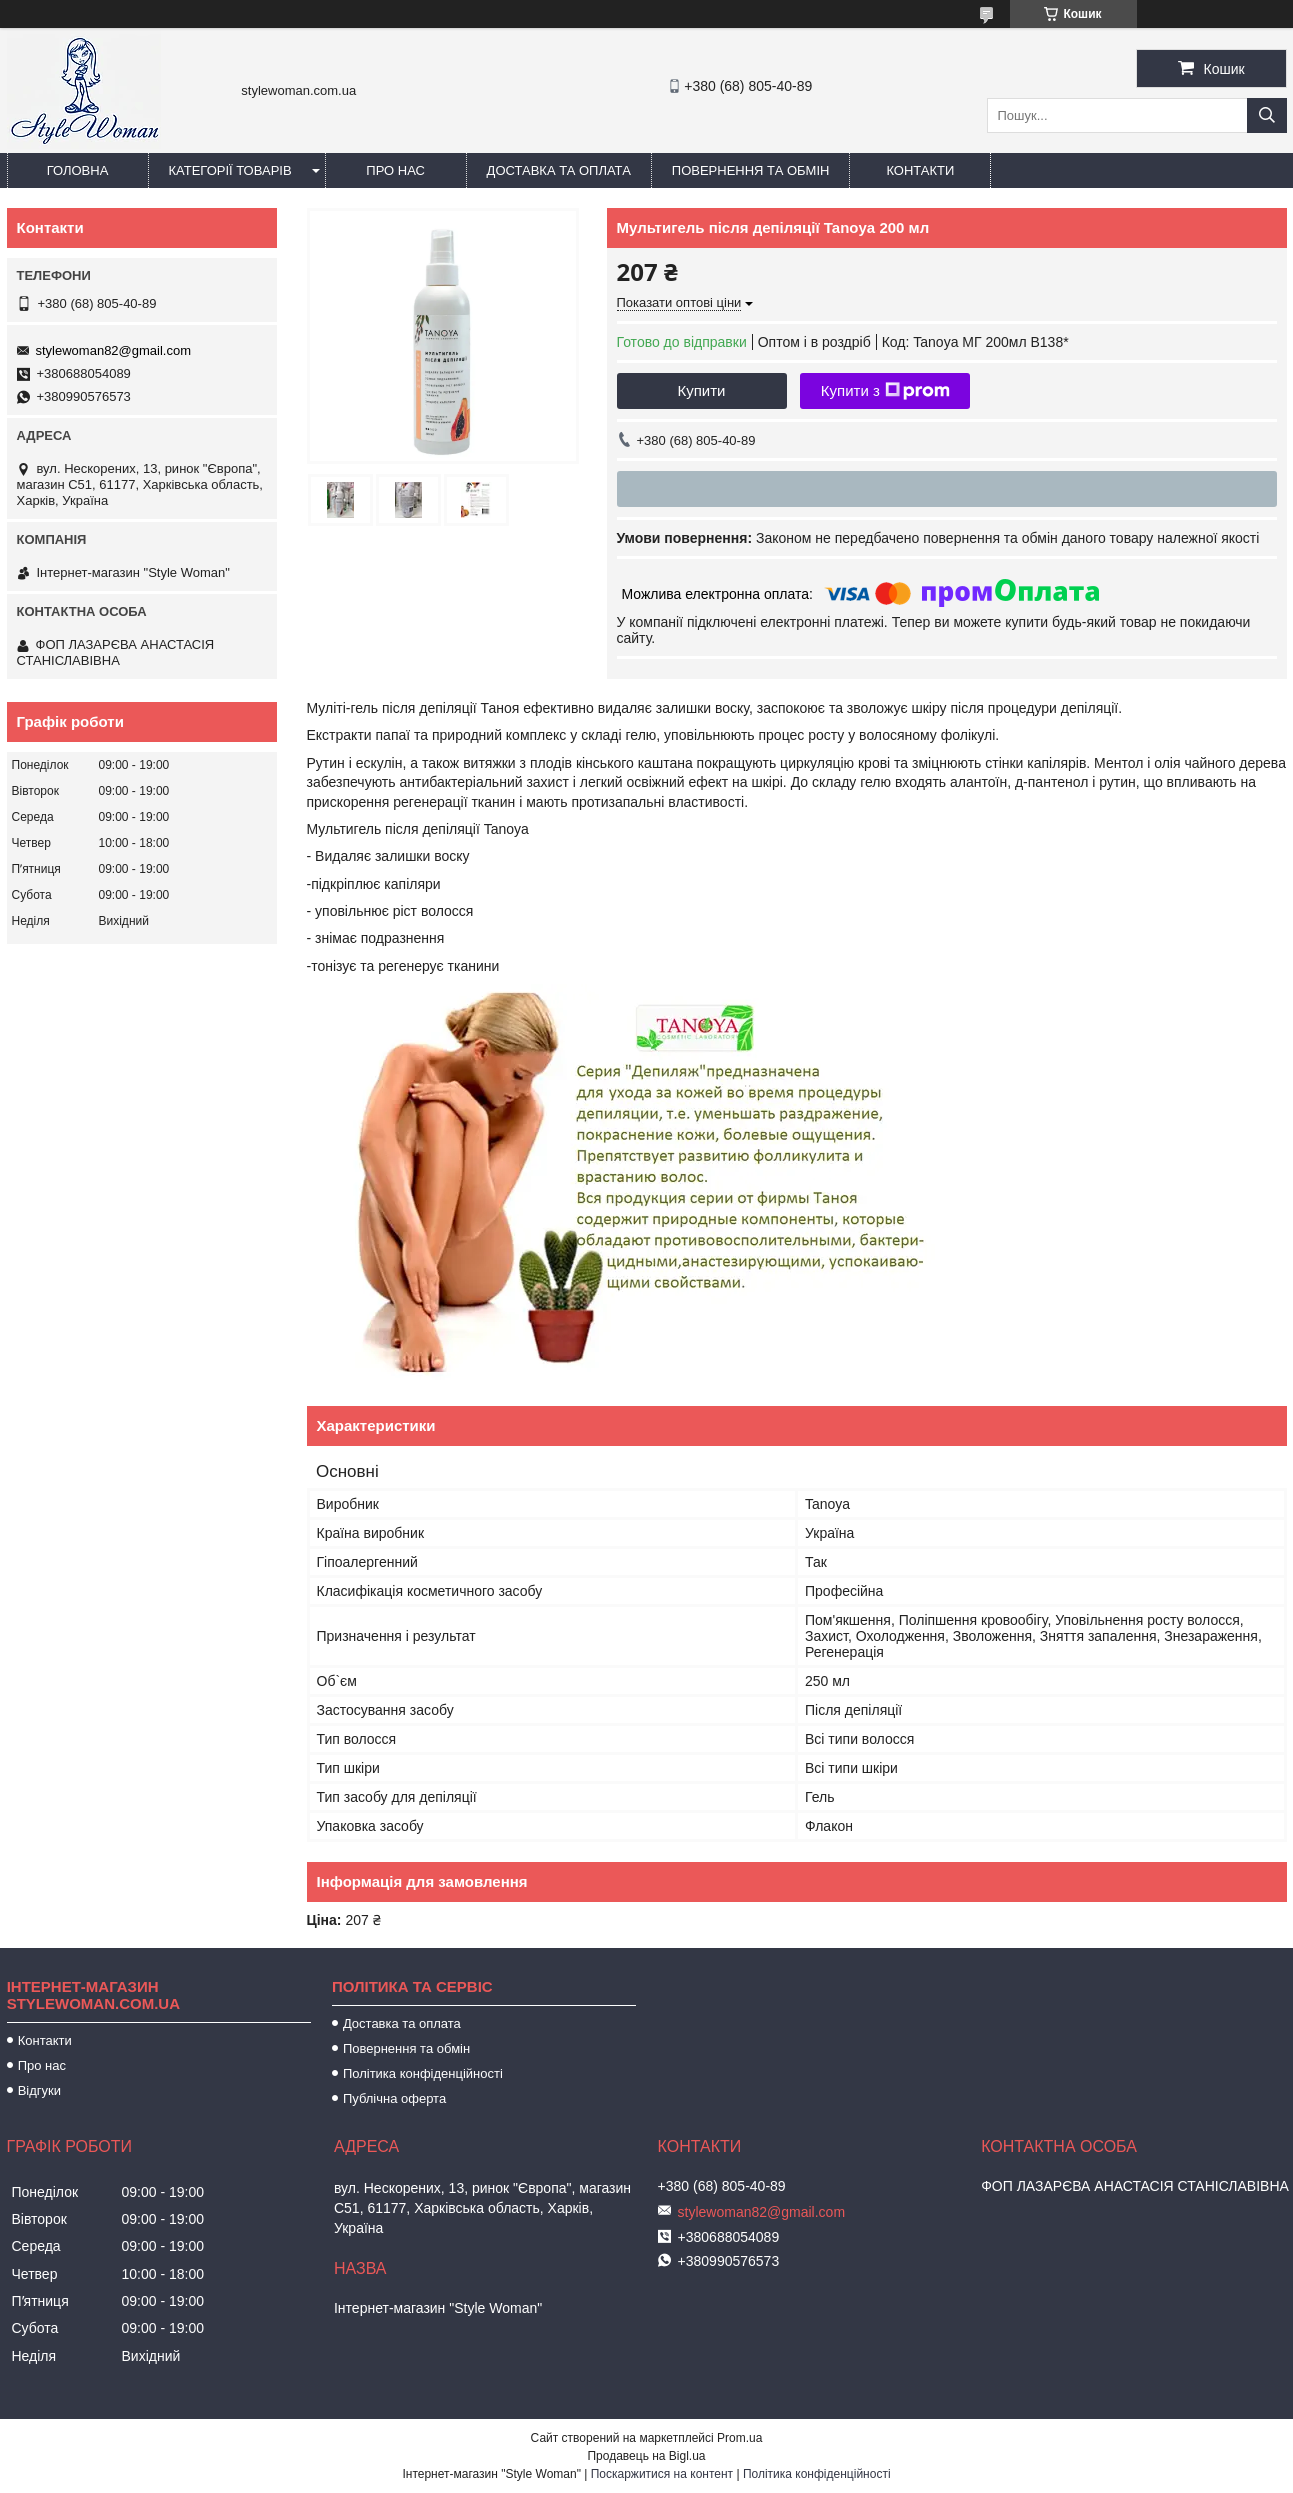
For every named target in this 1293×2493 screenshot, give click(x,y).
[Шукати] (1267, 115)
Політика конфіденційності (423, 2073)
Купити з (885, 391)
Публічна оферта (394, 2098)
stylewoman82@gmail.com (114, 350)
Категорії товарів (230, 170)
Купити (702, 390)
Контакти (920, 170)
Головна (78, 170)
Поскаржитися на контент (662, 2474)
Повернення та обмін (751, 170)
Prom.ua (739, 2438)
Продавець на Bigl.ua (646, 2456)
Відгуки (39, 2090)
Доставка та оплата (559, 170)
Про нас (395, 170)
